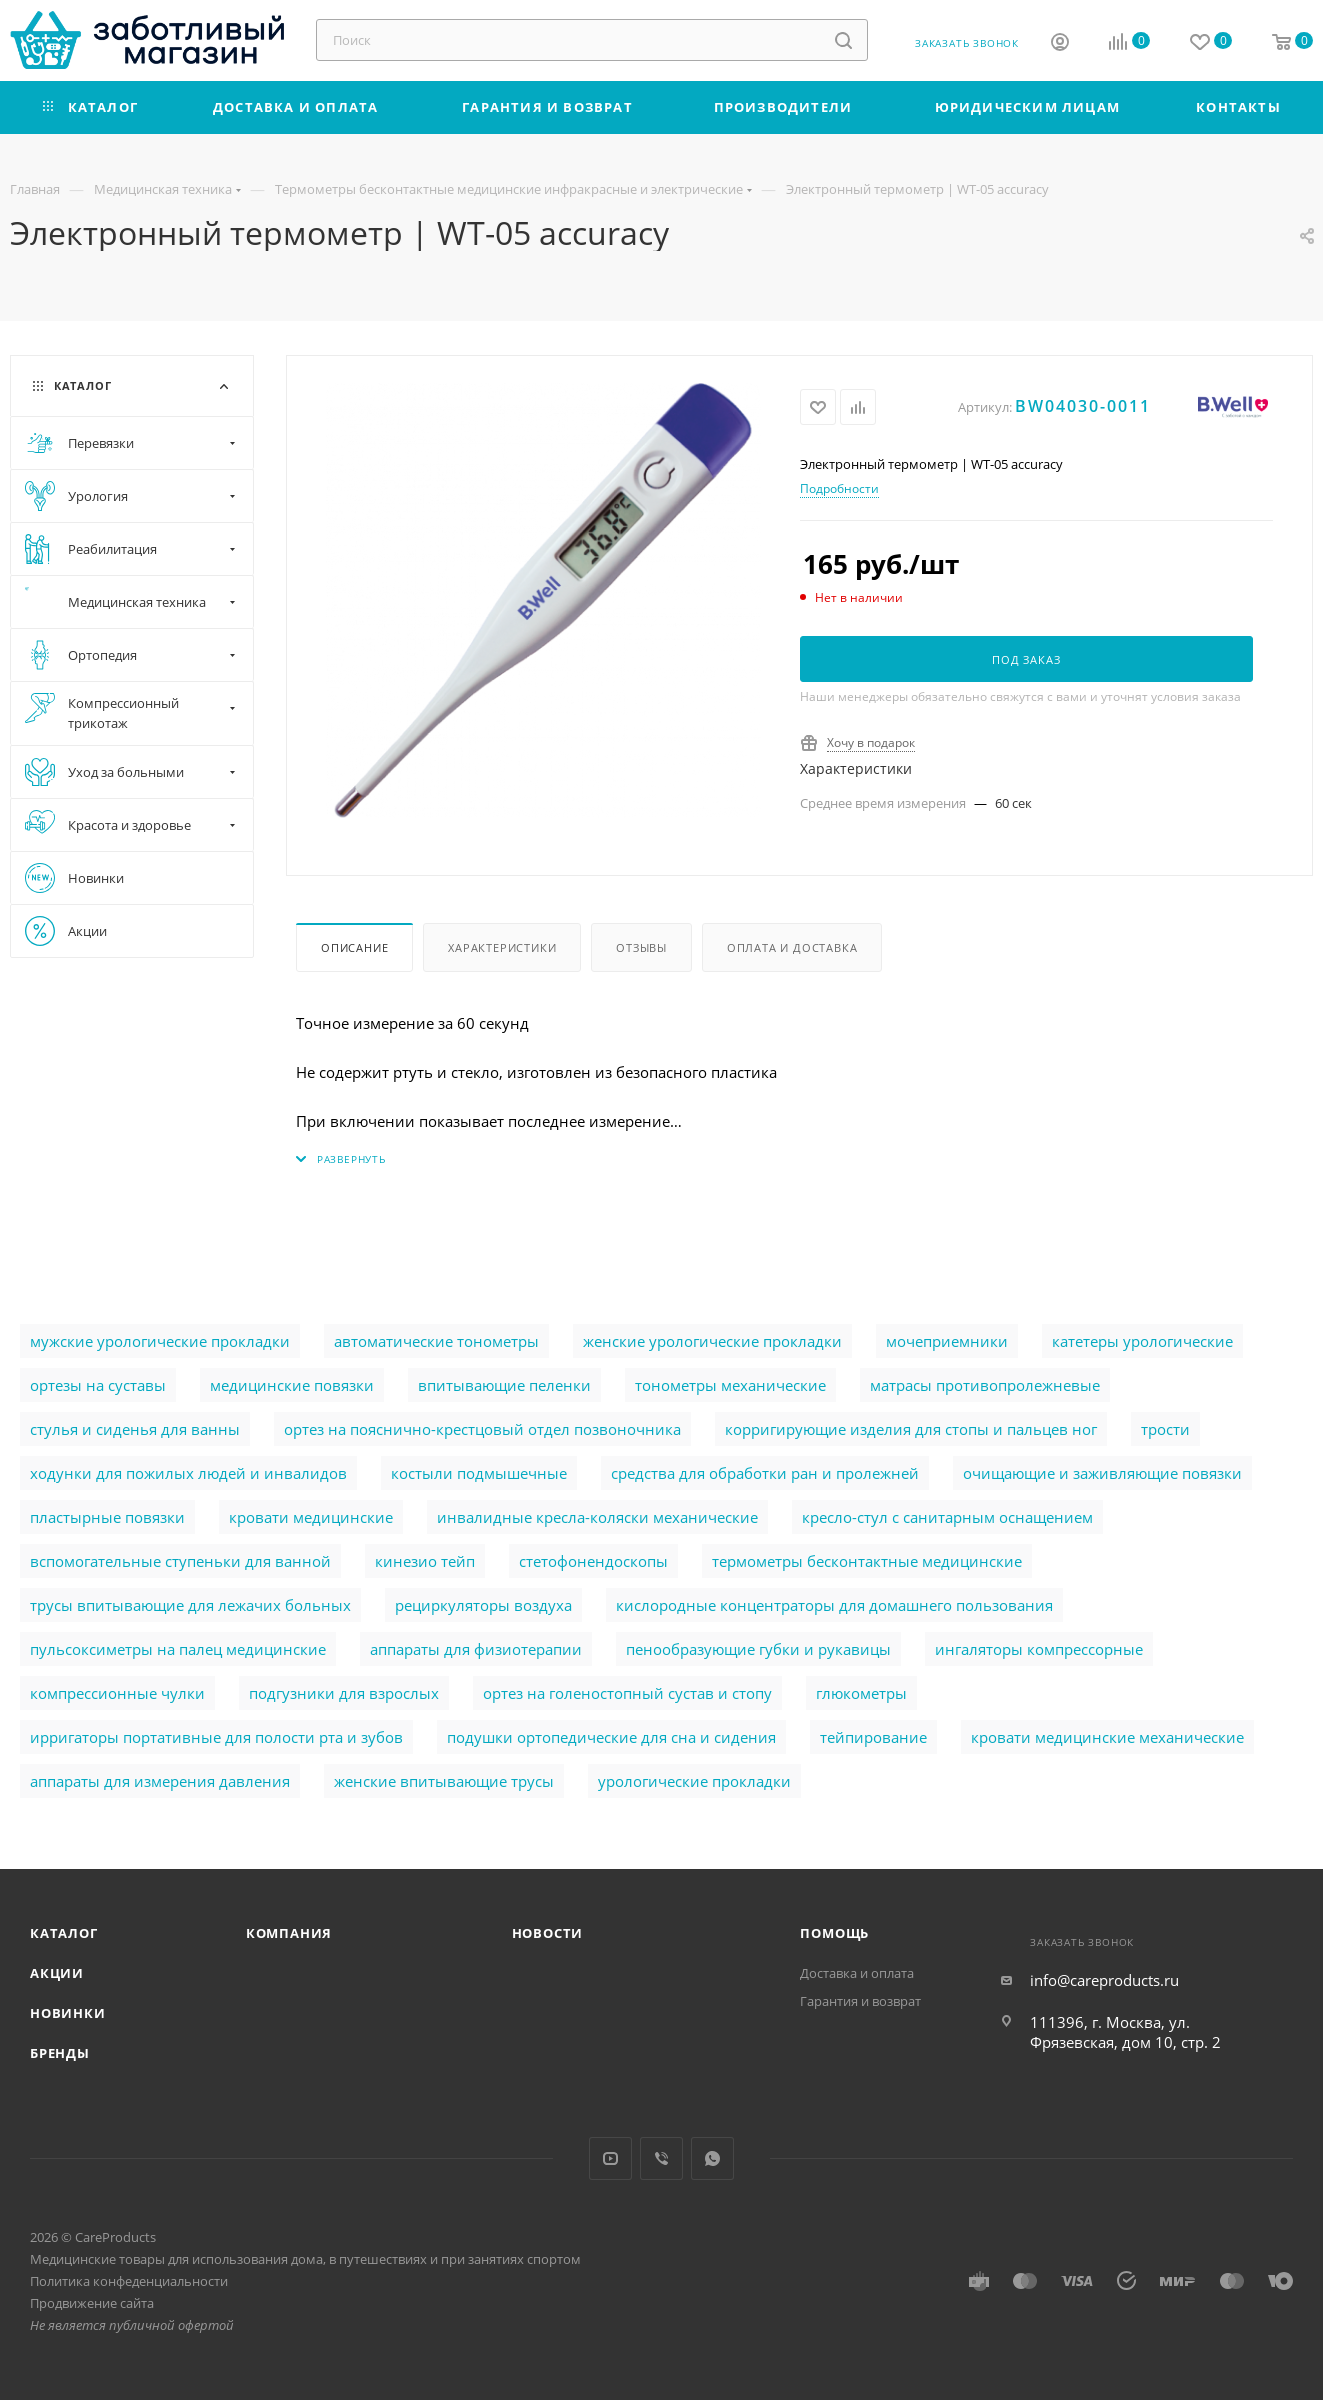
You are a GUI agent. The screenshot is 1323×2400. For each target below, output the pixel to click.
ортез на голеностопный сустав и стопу (627, 1693)
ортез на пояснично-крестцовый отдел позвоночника (482, 1429)
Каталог (64, 1933)
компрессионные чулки (117, 1693)
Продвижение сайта (92, 2303)
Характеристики (502, 947)
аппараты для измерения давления (160, 1781)
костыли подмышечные (479, 1473)
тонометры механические (730, 1385)
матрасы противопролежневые (985, 1385)
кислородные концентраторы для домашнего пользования (834, 1605)
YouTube (610, 2158)
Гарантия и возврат (860, 2001)
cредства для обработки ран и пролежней (765, 1473)
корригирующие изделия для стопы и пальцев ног (911, 1429)
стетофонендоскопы (593, 1561)
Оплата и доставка (792, 947)
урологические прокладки (694, 1781)
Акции (57, 1973)
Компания (289, 1933)
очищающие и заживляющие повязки (1102, 1473)
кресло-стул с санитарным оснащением (947, 1517)
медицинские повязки (292, 1385)
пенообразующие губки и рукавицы (758, 1649)
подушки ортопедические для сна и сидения (611, 1737)
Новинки (68, 2013)
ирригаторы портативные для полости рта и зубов (216, 1737)
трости (1165, 1429)
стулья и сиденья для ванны (135, 1429)
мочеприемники (947, 1341)
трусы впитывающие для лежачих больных (190, 1605)
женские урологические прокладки (712, 1341)
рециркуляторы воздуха (483, 1605)
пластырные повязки (107, 1517)
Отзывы (641, 947)
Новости (548, 1933)
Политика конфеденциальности (129, 2281)
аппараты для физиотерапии (476, 1649)
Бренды (60, 2053)
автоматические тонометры (436, 1341)
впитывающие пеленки (504, 1385)
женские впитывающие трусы (444, 1781)
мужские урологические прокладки (160, 1341)
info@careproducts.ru (1104, 1980)
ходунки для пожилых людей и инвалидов (188, 1473)
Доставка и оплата (857, 1973)
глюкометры (861, 1693)
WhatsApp (712, 2158)
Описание (354, 947)
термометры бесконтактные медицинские (867, 1561)
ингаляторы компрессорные (1039, 1649)
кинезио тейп (425, 1561)
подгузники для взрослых (344, 1693)
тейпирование (873, 1737)
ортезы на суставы (98, 1385)
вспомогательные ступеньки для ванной (180, 1561)
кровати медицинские (311, 1517)
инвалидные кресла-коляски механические (597, 1517)
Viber (661, 2158)
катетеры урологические (1142, 1341)
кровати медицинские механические (1107, 1737)
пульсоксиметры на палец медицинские (178, 1649)
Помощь (834, 1933)
